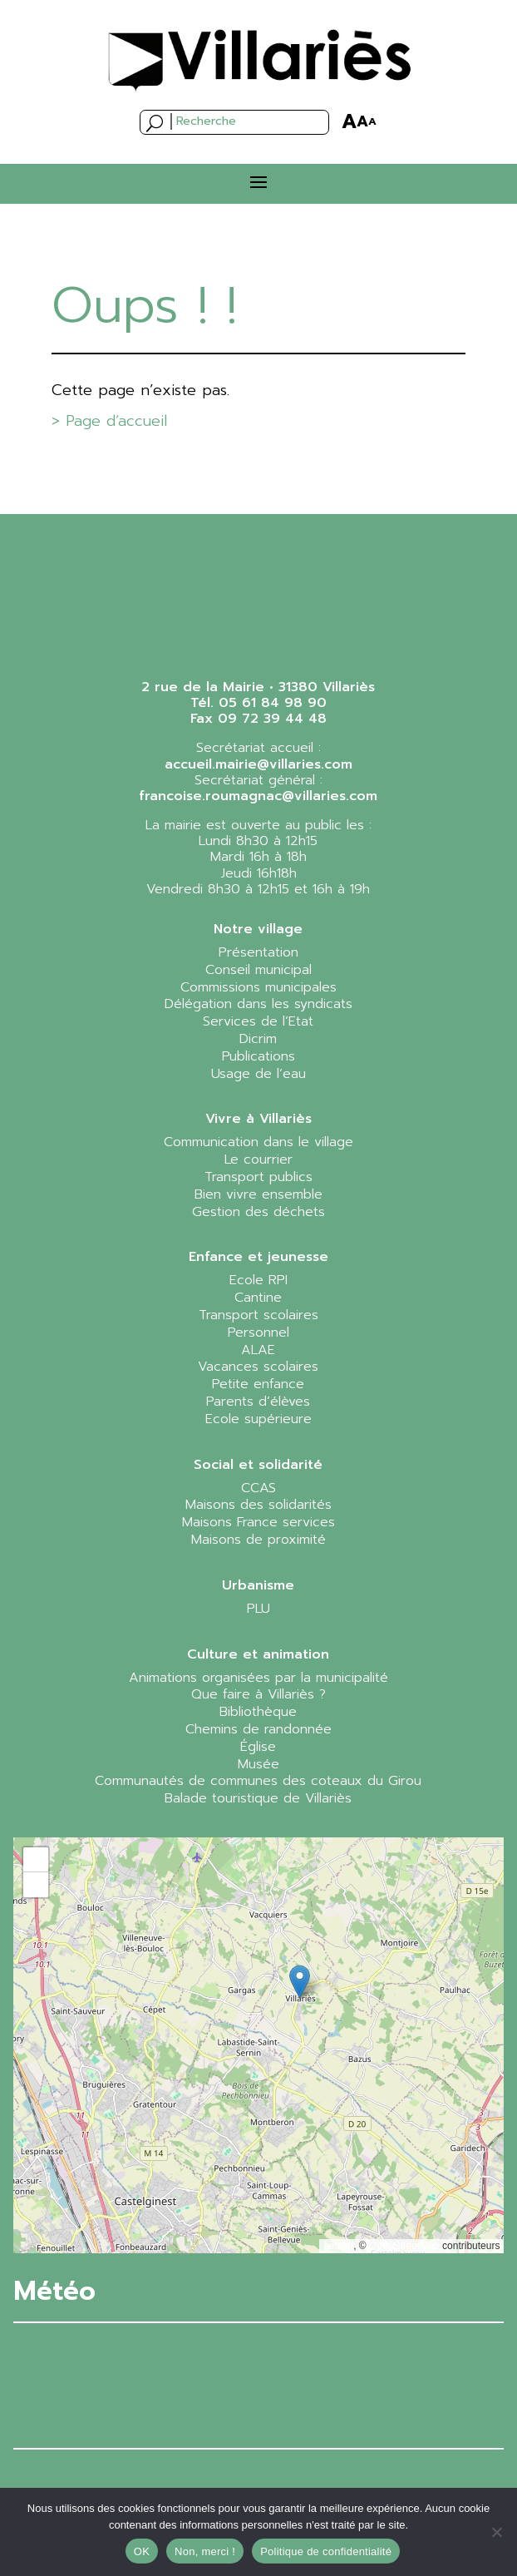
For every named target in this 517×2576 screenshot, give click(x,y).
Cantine (258, 1298)
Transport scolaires (258, 1315)
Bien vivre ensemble (258, 1194)
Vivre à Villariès (258, 1119)
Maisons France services (258, 1522)
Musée (258, 1764)
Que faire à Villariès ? (258, 1694)
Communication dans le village (258, 1142)
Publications (258, 1056)
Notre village (258, 929)
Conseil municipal (258, 970)
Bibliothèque (258, 1712)
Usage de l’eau (258, 1074)
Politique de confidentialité (325, 2551)
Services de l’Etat (258, 1021)
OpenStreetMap (404, 2246)
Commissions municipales (258, 987)
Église (258, 1747)
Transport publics (258, 1177)
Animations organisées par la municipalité (258, 1678)
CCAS (258, 1488)
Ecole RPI (258, 1280)
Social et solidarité (258, 1465)
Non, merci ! (205, 2551)
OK (142, 2551)
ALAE (258, 1350)
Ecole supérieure (258, 1419)
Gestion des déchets (258, 1212)
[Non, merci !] (496, 2532)
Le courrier (258, 1159)
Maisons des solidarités (258, 1505)
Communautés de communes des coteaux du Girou (258, 1781)
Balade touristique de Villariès (258, 1798)
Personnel (258, 1332)
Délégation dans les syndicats (258, 1004)
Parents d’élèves (258, 1402)
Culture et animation (258, 1654)
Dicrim (258, 1039)
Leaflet (338, 2246)
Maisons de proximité (258, 1540)
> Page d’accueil (109, 421)
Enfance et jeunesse (258, 1257)
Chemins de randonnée (258, 1729)
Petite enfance (258, 1384)
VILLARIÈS (259, 2385)
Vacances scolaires (258, 1367)
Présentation (258, 952)
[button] (299, 1982)
